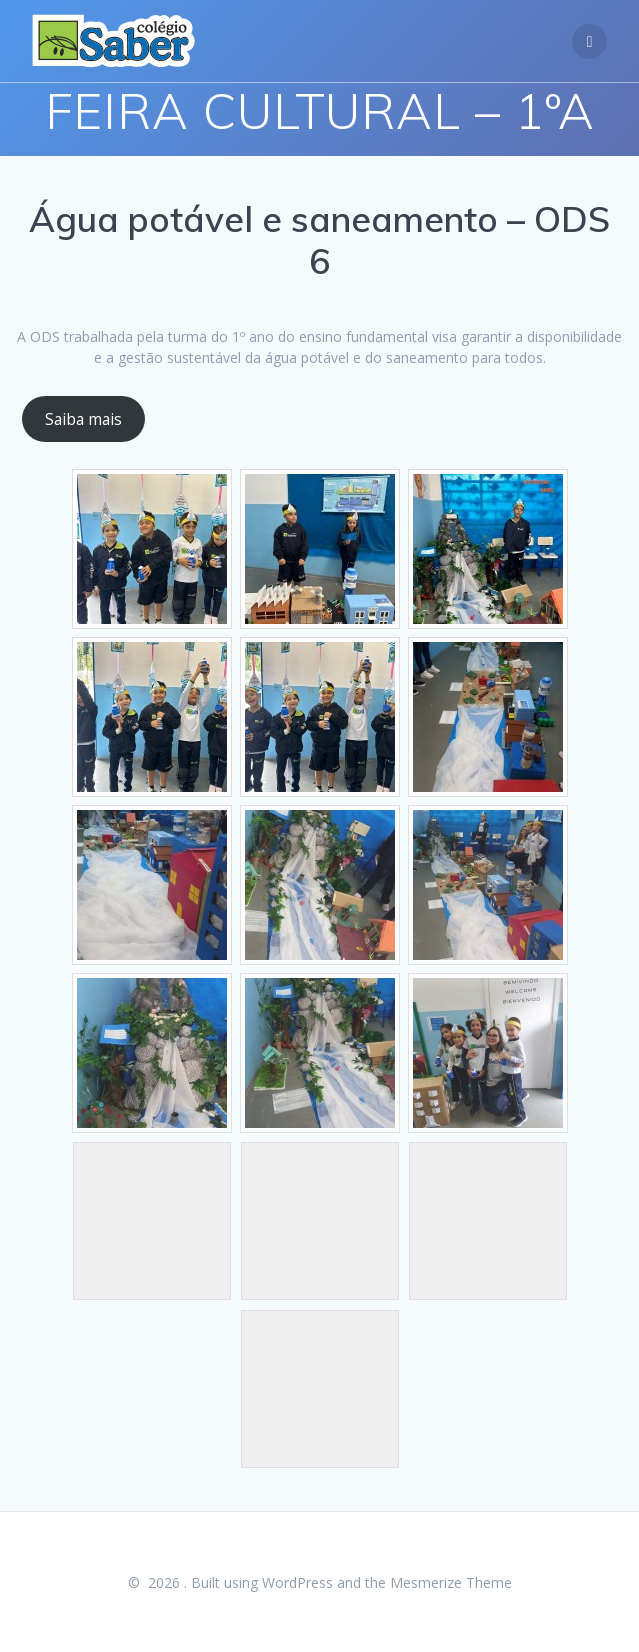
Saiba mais (83, 419)
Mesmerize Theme (451, 1582)
